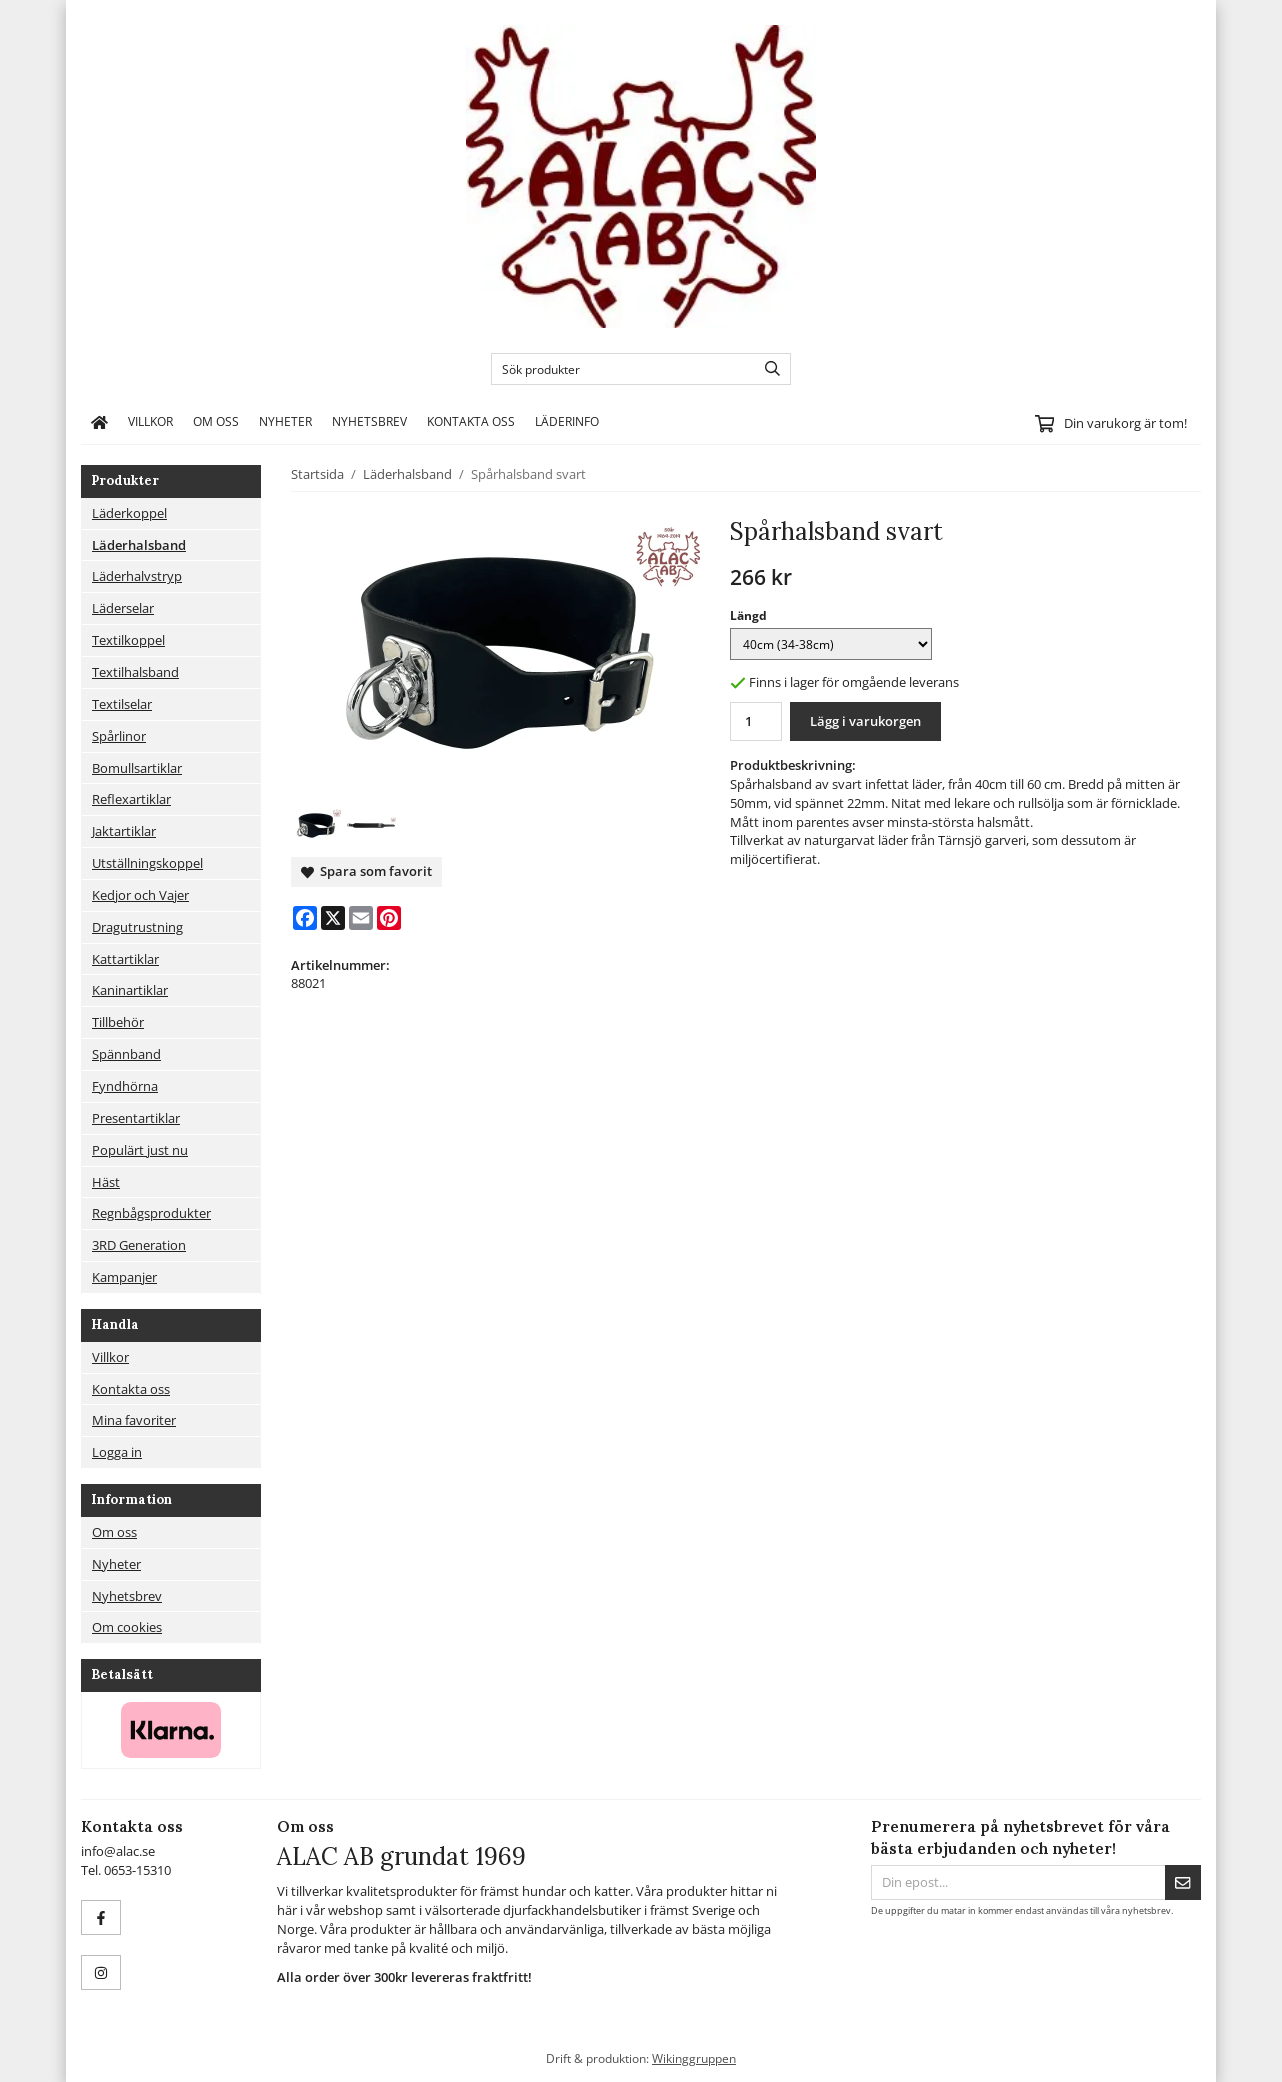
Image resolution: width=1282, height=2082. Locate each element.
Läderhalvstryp (137, 576)
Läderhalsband (139, 545)
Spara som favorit (366, 871)
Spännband (126, 1054)
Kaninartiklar (130, 990)
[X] (333, 918)
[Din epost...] (1018, 1882)
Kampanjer (124, 1277)
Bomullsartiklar (137, 768)
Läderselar (123, 608)
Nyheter (285, 421)
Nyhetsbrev (369, 421)
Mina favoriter (134, 1420)
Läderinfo (567, 421)
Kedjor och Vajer (140, 895)
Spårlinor (119, 736)
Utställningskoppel (147, 863)
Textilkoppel (128, 640)
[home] (99, 422)
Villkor (150, 421)
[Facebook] (305, 918)
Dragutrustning (137, 927)
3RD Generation (139, 1245)
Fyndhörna (125, 1086)
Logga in (117, 1452)
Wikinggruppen (694, 2058)
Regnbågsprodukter (151, 1213)
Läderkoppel (129, 513)
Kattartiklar (125, 959)
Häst (106, 1182)
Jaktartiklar (124, 831)
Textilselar (122, 704)
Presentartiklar (136, 1118)
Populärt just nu (140, 1150)
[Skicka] (1183, 1882)
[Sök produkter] (618, 369)
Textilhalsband (135, 672)
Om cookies (127, 1627)
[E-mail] (361, 918)
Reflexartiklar (131, 799)
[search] (767, 369)
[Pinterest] (389, 918)
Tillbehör (118, 1022)
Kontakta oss (471, 421)
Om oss (216, 421)
